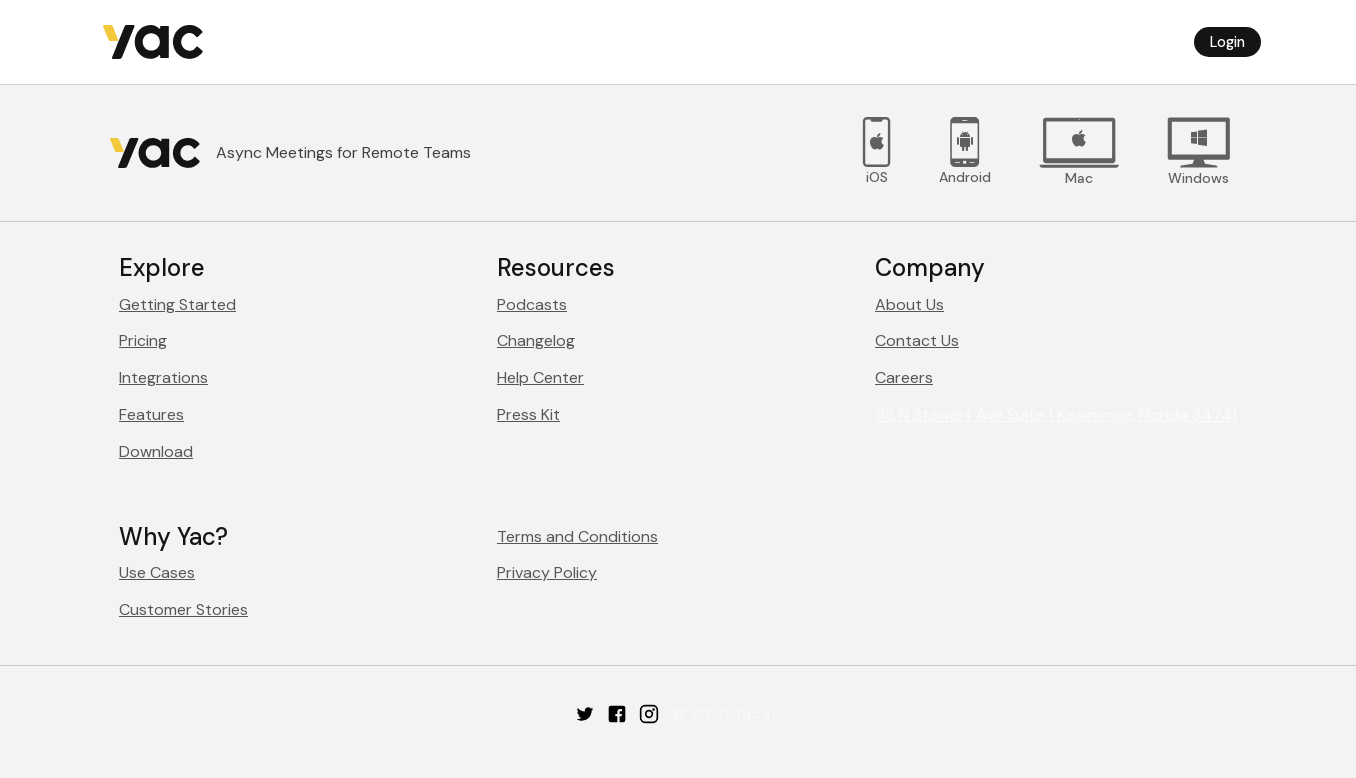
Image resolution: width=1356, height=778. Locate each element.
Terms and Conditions (577, 536)
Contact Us (917, 340)
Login (1227, 42)
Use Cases (157, 572)
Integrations (163, 377)
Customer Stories (183, 609)
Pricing (143, 340)
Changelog (536, 340)
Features (151, 414)
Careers (904, 377)
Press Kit (528, 414)
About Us (909, 304)
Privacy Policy (547, 572)
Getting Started (177, 304)
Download (156, 451)
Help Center (540, 377)
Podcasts (532, 304)
